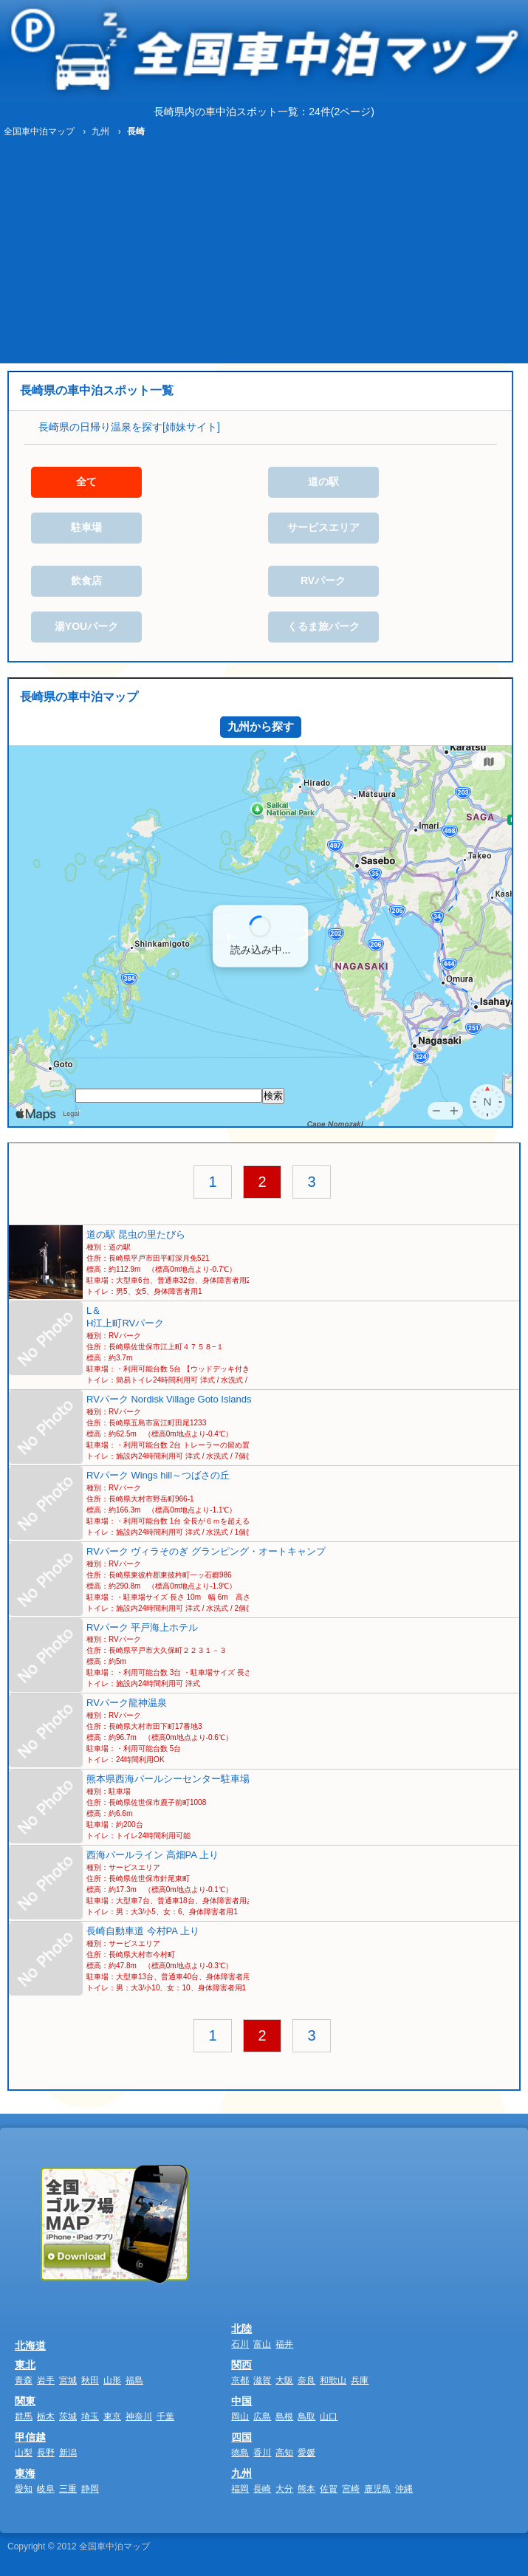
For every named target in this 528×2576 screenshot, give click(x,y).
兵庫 (359, 2380)
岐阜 (46, 2489)
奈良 (306, 2380)
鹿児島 (377, 2489)
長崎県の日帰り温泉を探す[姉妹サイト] (129, 427)
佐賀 (328, 2489)
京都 (240, 2380)
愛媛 (306, 2452)
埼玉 (90, 2416)
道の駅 (323, 481)
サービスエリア (323, 527)
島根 (284, 2416)
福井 (284, 2344)
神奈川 (139, 2416)
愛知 (23, 2489)
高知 (284, 2452)
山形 (112, 2380)
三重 (68, 2489)
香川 (262, 2452)
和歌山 (333, 2380)
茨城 (68, 2416)
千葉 (165, 2416)
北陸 (241, 2328)
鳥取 (306, 2416)
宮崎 (351, 2489)
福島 (134, 2380)
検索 (273, 1095)
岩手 (46, 2380)
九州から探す (260, 726)
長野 (46, 2452)
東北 (25, 2365)
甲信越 (30, 2437)
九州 (241, 2473)
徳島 (240, 2452)
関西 (241, 2365)
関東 (25, 2401)
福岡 (240, 2489)
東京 (112, 2416)
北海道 (30, 2345)
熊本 (306, 2489)
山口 (328, 2416)
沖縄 (404, 2489)
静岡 (90, 2489)
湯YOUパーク (86, 626)
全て (86, 481)
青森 (23, 2380)
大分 (284, 2489)
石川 (240, 2344)
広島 (262, 2416)
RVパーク (323, 580)
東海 (25, 2473)
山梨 (23, 2452)
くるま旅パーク (323, 626)
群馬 (23, 2416)
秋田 (90, 2380)
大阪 (284, 2380)
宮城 (68, 2380)
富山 (262, 2344)
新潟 (68, 2452)
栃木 (46, 2416)
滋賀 (262, 2380)
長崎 (262, 2489)
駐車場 (86, 527)
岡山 (240, 2416)
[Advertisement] (264, 252)
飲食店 (86, 580)
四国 (241, 2437)
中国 (241, 2401)
